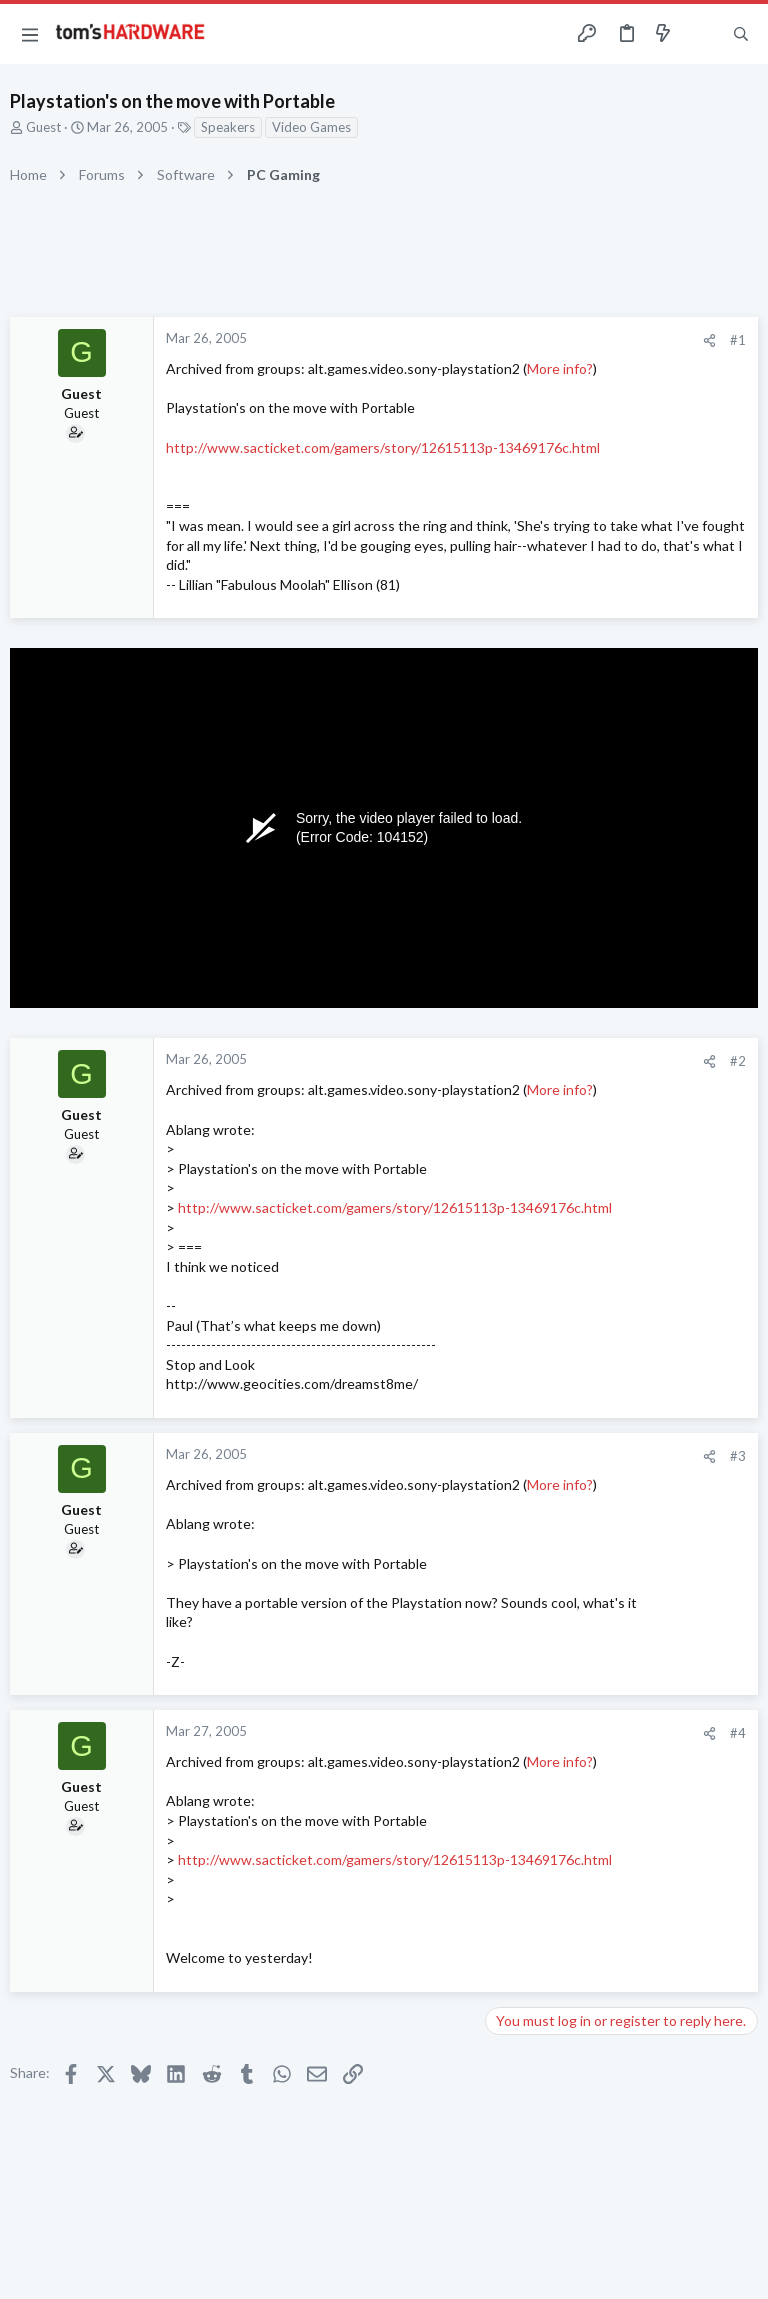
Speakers (228, 127)
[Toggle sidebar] (702, 34)
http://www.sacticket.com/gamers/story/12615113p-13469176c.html (383, 447)
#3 (738, 1456)
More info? (560, 368)
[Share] (709, 340)
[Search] (741, 34)
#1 (738, 340)
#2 (738, 1061)
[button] (30, 34)
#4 (738, 1733)
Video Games (311, 127)
